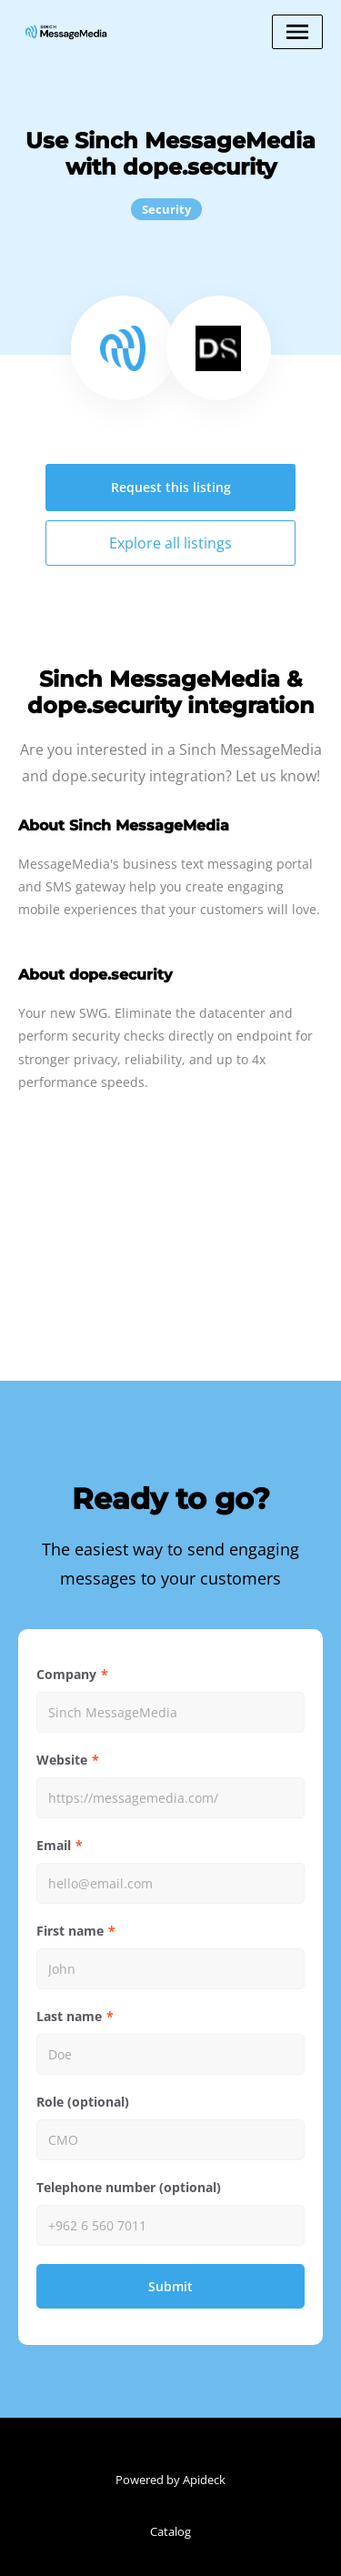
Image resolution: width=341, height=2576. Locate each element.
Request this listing (171, 487)
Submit (170, 2286)
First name (70, 1930)
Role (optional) (82, 2101)
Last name (69, 2016)
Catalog (170, 2531)
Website (61, 1759)
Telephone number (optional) (128, 2187)
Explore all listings (170, 543)
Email (53, 1845)
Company (66, 1674)
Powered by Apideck (170, 2479)
